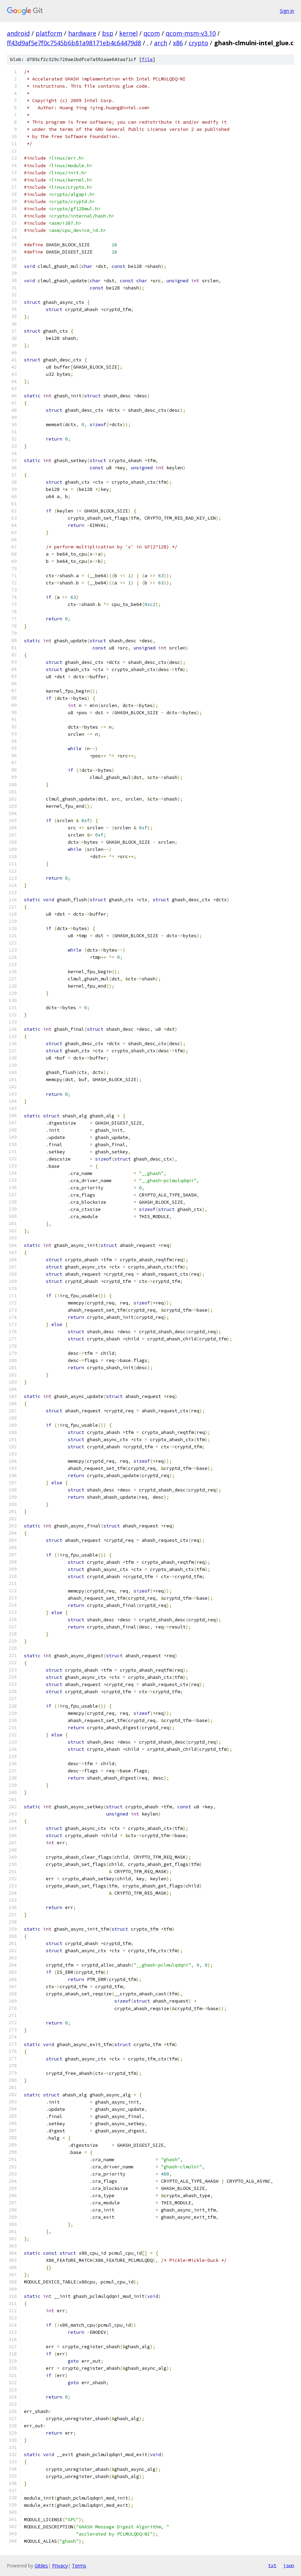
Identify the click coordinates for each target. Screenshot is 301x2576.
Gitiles (41, 2565)
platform (49, 33)
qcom (151, 33)
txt (272, 2565)
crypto (198, 43)
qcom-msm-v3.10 (191, 33)
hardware (82, 33)
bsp (107, 33)
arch (160, 43)
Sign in (287, 11)
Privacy (60, 2565)
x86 (178, 43)
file (147, 59)
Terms (79, 2565)
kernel (128, 33)
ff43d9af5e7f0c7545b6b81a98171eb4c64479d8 (74, 43)
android (18, 33)
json (288, 2565)
